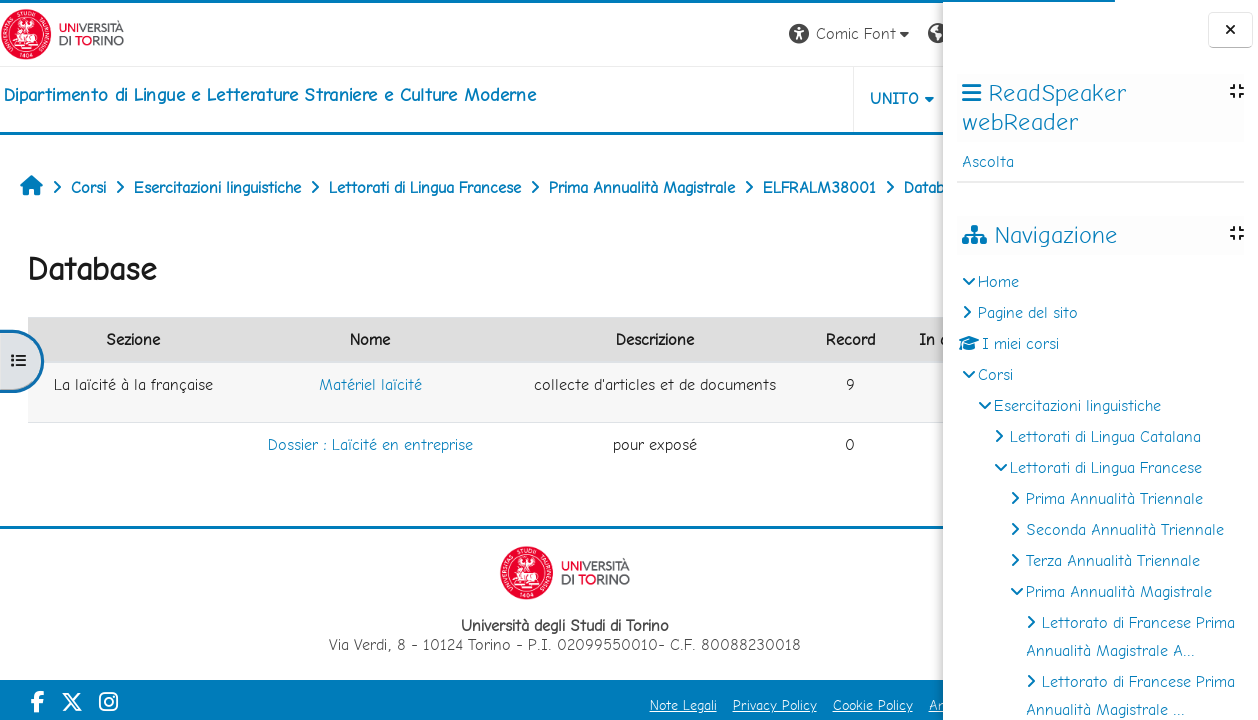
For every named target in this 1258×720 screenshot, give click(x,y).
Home (998, 281)
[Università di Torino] (62, 32)
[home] (270, 95)
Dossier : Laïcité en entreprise (310, 536)
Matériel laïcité (310, 447)
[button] (664, 34)
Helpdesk (822, 98)
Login (908, 33)
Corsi (995, 374)
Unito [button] (708, 98)
